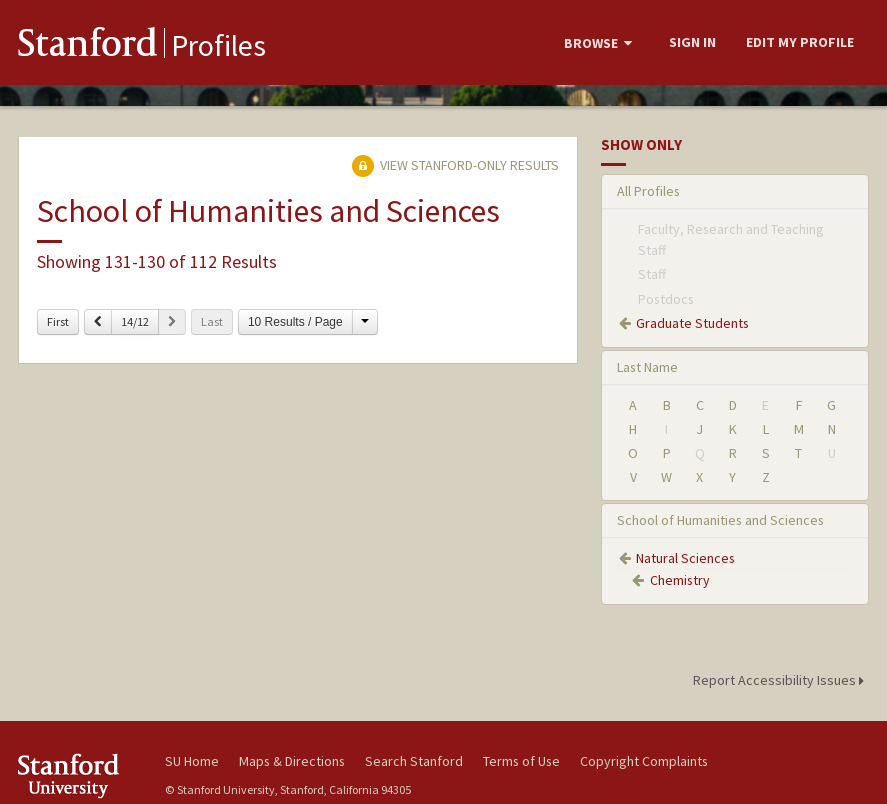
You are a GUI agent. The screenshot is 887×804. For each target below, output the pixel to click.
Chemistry (680, 580)
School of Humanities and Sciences (720, 520)
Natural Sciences (685, 558)
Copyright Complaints (644, 761)
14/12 (135, 321)
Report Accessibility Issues (781, 680)
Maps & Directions (292, 761)
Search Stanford (414, 761)
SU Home (192, 761)
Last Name (647, 367)
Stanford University (78, 775)
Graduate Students (692, 323)
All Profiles (648, 191)
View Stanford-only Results (455, 165)
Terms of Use (521, 761)
